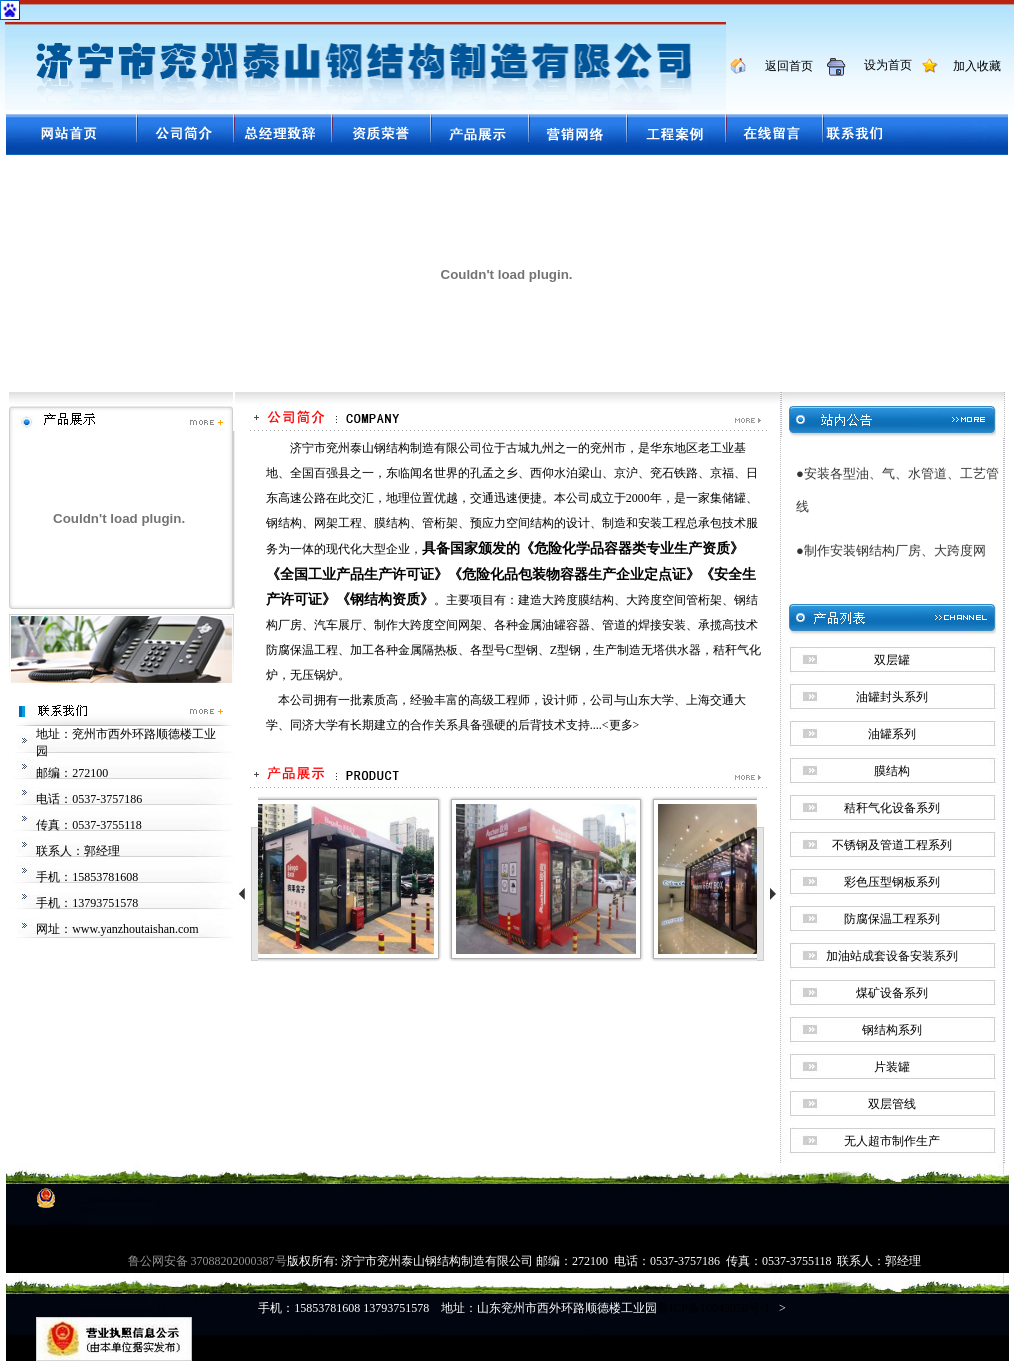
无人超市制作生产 (892, 1141)
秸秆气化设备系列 (892, 808)
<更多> (621, 725)
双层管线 (892, 1104)
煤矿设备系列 (892, 993)
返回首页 (781, 66)
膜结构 (892, 771)
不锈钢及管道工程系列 (892, 845)
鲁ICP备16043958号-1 (713, 1308)
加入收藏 (971, 66)
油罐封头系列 (892, 697)
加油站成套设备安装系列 (892, 956)
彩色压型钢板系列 (892, 882)
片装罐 (892, 1067)
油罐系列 (892, 734)
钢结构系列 (892, 1030)
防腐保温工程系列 (892, 919)
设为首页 (880, 65)
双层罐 (892, 660)
